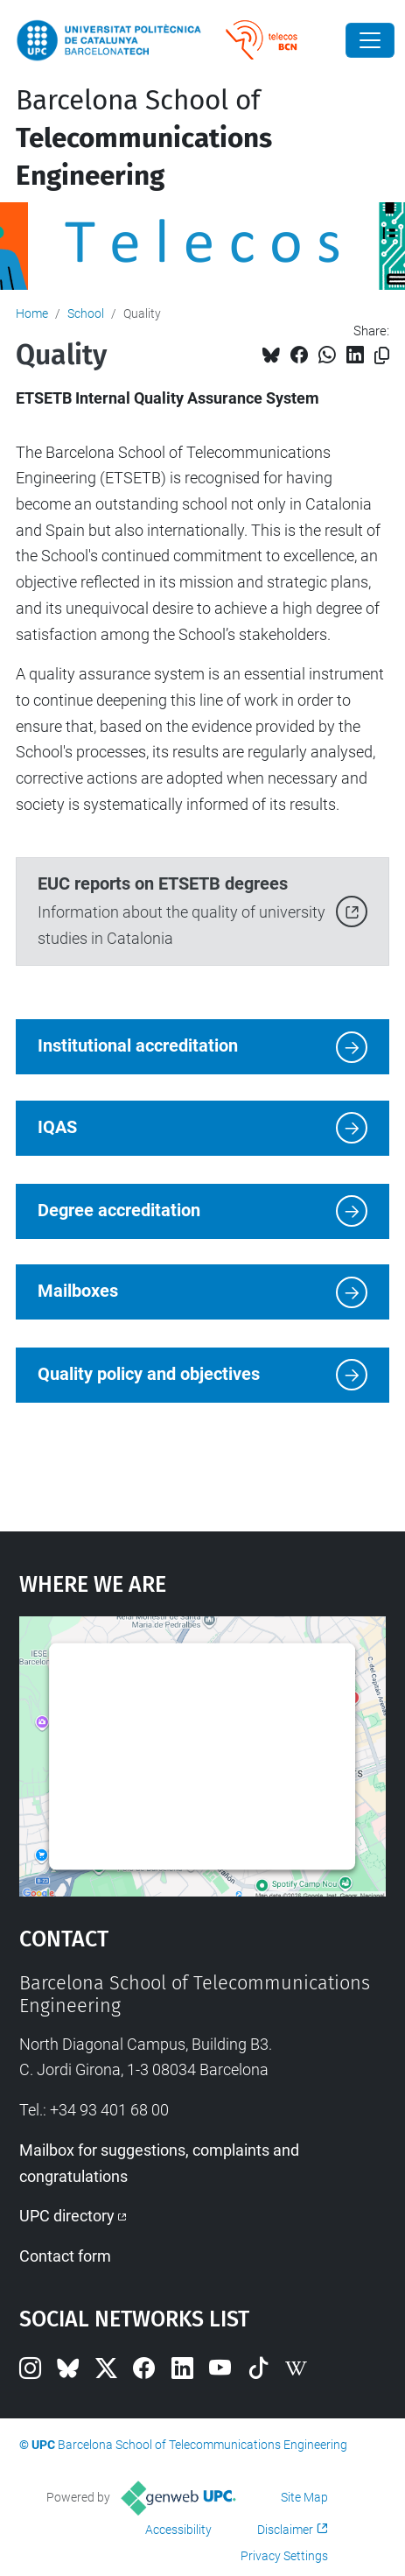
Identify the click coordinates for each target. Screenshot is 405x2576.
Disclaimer (285, 2530)
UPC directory (67, 2215)
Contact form (65, 2256)
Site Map (304, 2497)
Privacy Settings (284, 2556)
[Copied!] (381, 356)
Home (32, 313)
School (85, 313)
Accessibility (178, 2530)
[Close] (370, 40)
